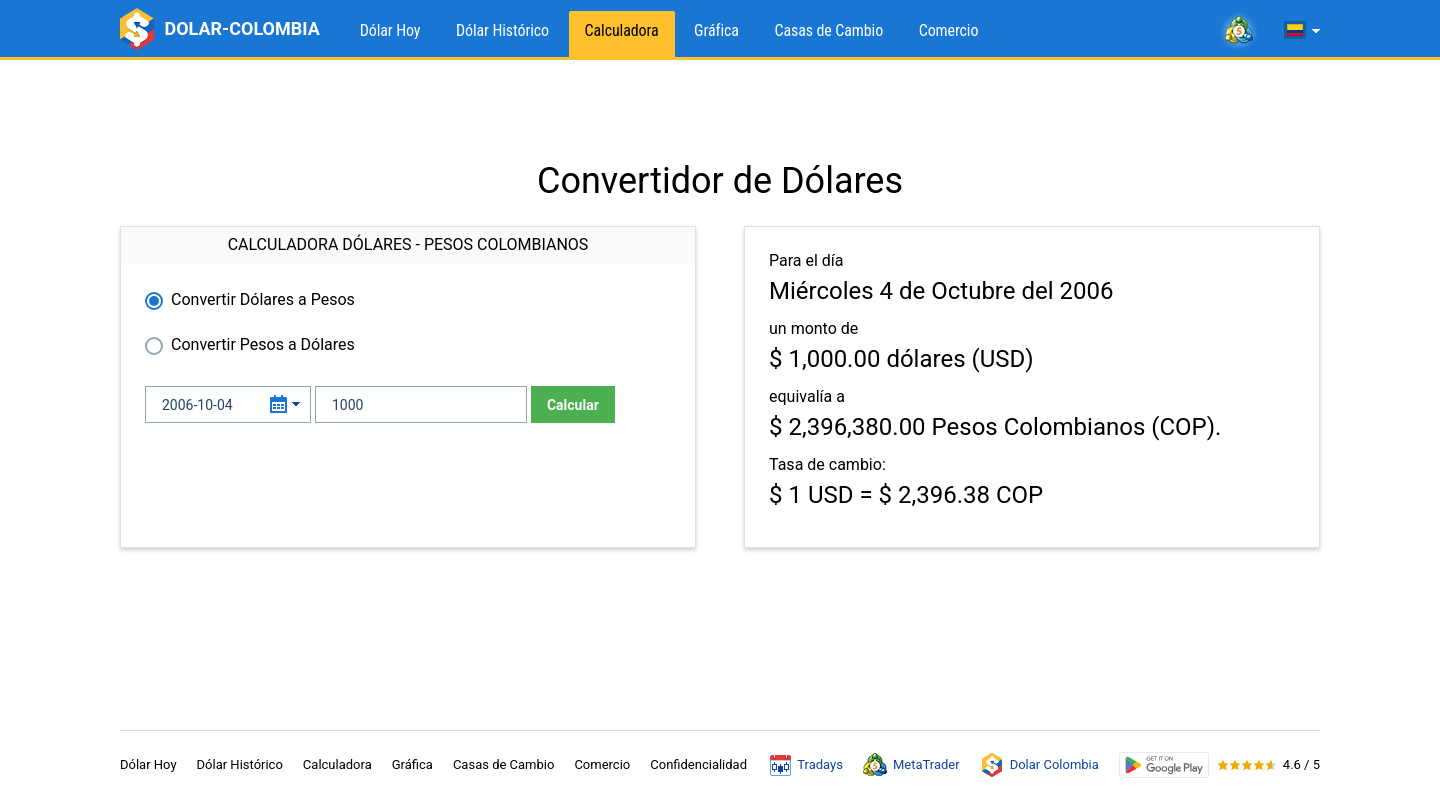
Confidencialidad (698, 764)
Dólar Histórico (502, 30)
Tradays (806, 765)
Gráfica (716, 30)
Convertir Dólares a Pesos (263, 299)
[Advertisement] (720, 110)
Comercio (949, 30)
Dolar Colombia (1039, 765)
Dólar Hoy (390, 30)
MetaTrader (911, 765)
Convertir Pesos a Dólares (263, 344)
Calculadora (622, 30)
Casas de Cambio (828, 30)
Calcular (573, 405)
